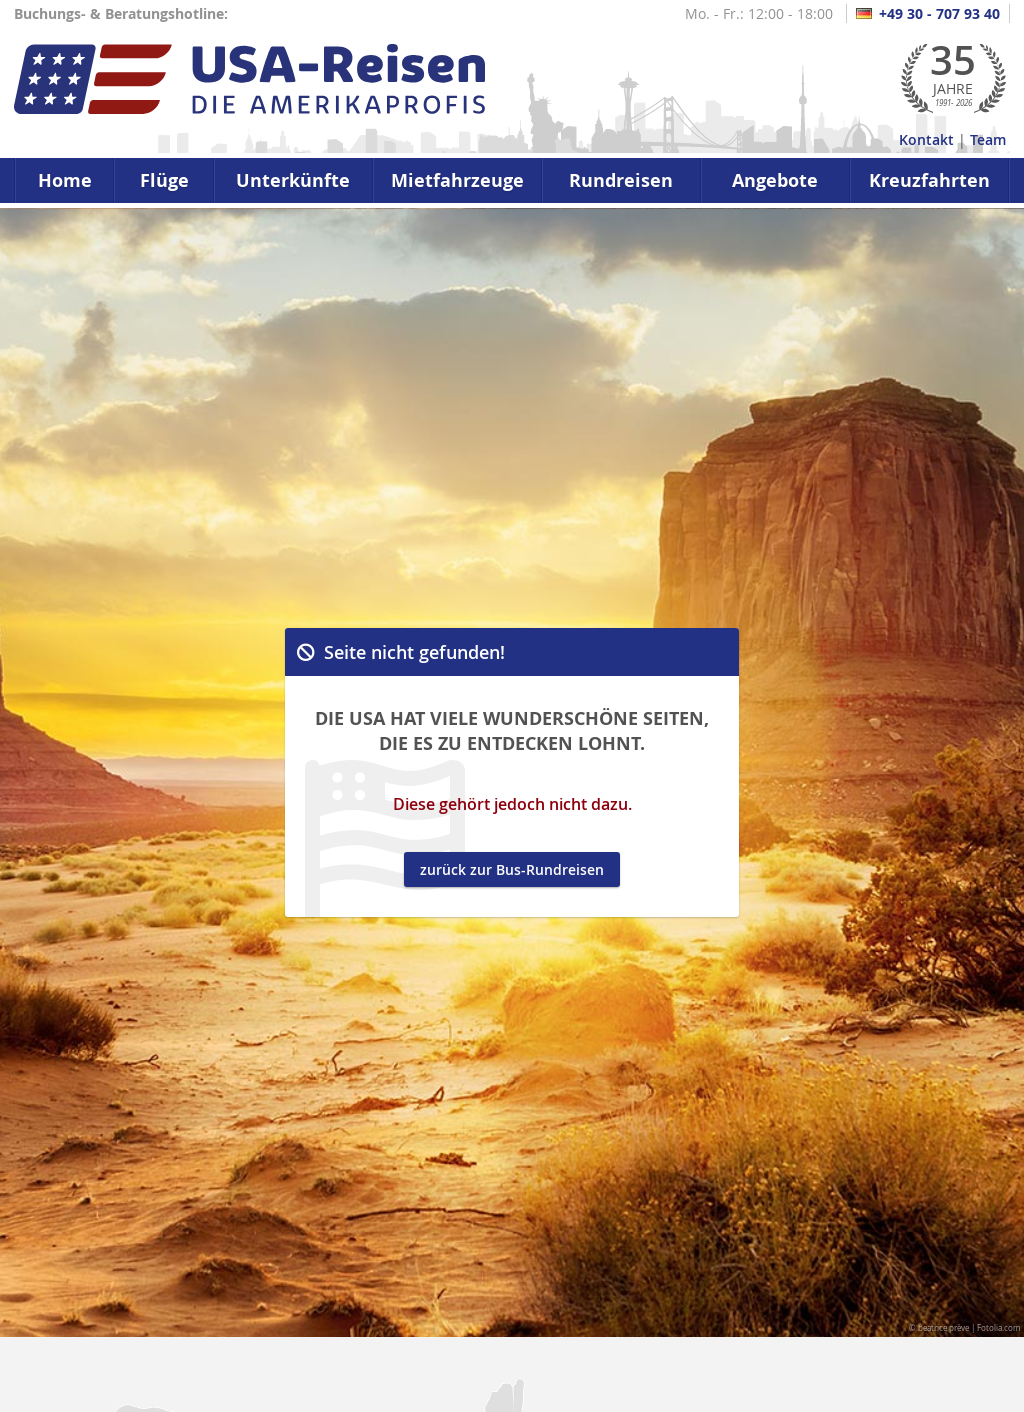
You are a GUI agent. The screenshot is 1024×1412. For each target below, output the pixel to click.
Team (988, 139)
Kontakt (926, 139)
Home (65, 180)
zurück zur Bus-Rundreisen (512, 869)
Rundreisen (621, 180)
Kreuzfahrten (929, 180)
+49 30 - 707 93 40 (928, 13)
